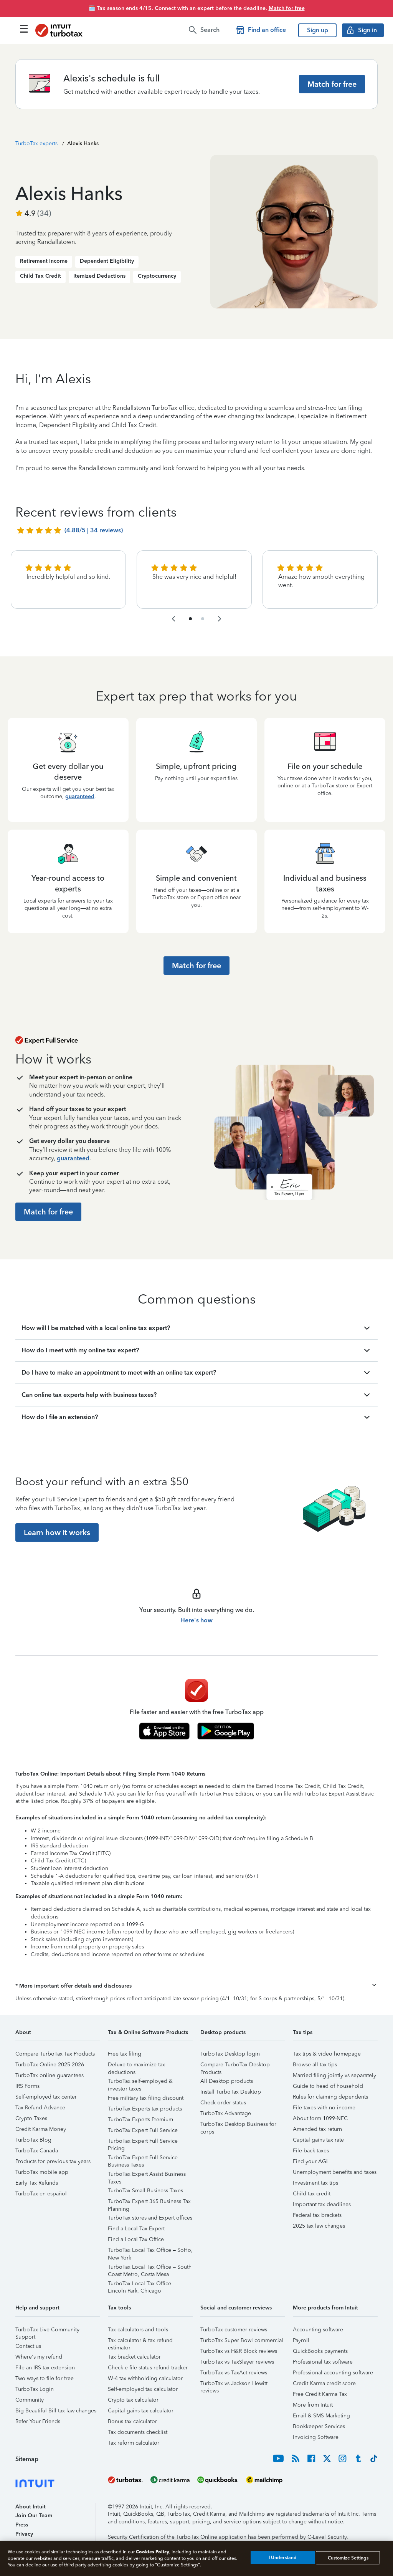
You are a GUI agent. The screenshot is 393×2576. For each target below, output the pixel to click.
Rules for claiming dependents (330, 2097)
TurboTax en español (41, 2193)
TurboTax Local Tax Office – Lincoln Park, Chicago (142, 2284)
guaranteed (79, 796)
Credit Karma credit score (324, 2383)
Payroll (301, 2340)
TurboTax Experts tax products (145, 2109)
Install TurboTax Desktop (230, 2092)
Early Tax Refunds (36, 2183)
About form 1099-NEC (320, 2118)
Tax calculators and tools (138, 2329)
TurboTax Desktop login (230, 2054)
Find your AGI (310, 2161)
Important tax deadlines (322, 2204)
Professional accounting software (333, 2372)
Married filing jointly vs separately (334, 2075)
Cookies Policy (152, 2551)
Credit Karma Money (40, 2129)
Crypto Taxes (31, 2118)
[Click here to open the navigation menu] (24, 29)
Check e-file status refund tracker (148, 2367)
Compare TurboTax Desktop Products (235, 2065)
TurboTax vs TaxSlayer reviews (237, 2362)
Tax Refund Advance (40, 2107)
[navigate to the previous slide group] (173, 619)
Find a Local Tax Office (136, 2239)
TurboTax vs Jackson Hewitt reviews (234, 2384)
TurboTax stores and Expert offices (150, 2218)
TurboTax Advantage (225, 2113)
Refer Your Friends (37, 2421)
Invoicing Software (316, 2437)
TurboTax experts (36, 143)
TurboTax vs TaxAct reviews (233, 2372)
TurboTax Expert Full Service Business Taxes (143, 2158)
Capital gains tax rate (318, 2140)
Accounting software (318, 2329)
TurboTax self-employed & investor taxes (140, 2082)
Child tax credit (311, 2193)
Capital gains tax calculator (140, 2410)
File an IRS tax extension (45, 2367)
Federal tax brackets (317, 2215)
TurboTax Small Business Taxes (145, 2190)
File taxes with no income (324, 2107)
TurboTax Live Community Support (47, 2330)
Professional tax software (323, 2362)
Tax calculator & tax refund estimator (140, 2341)
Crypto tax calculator (133, 2400)
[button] (196, 1986)
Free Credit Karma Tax (320, 2394)
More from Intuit (313, 2405)
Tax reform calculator (133, 2443)
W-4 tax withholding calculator (145, 2378)
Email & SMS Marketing (321, 2415)
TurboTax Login (34, 2389)
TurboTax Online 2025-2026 (49, 2064)
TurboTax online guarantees (49, 2075)
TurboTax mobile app (41, 2172)
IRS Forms (27, 2086)
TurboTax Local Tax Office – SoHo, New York (150, 2251)
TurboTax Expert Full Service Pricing (143, 2142)
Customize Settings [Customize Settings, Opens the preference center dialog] (348, 2557)
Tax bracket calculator (134, 2357)
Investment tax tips (315, 2183)
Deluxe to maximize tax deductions (136, 2065)
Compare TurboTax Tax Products (55, 2054)
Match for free (287, 8)
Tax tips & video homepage (327, 2054)
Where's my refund (38, 2357)
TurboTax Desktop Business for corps (238, 2125)
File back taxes (311, 2150)
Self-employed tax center (46, 2097)
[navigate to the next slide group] (219, 619)
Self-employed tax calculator (143, 2389)
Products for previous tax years (53, 2161)
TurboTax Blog (33, 2140)
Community (29, 2400)
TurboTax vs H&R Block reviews (238, 2351)
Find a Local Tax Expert (136, 2228)
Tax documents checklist (137, 2432)
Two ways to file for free (44, 2378)
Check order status (223, 2102)
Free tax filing (124, 2054)
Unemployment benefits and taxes (334, 2172)
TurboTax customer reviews (233, 2329)
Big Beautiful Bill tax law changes (55, 2410)
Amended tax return (317, 2129)
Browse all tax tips (315, 2064)
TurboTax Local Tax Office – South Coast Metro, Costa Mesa (150, 2268)
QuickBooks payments (320, 2351)
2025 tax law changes (319, 2226)
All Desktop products (226, 2081)
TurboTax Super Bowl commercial (241, 2340)
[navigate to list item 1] (190, 619)
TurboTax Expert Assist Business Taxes (147, 2175)
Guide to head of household (328, 2086)
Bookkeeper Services (319, 2426)
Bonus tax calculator (132, 2421)
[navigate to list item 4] (202, 619)
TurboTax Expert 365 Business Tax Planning (149, 2202)
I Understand (283, 2557)
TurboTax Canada (36, 2150)
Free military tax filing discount (145, 2098)
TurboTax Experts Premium (140, 2119)
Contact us (28, 2346)
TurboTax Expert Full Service (143, 2130)
